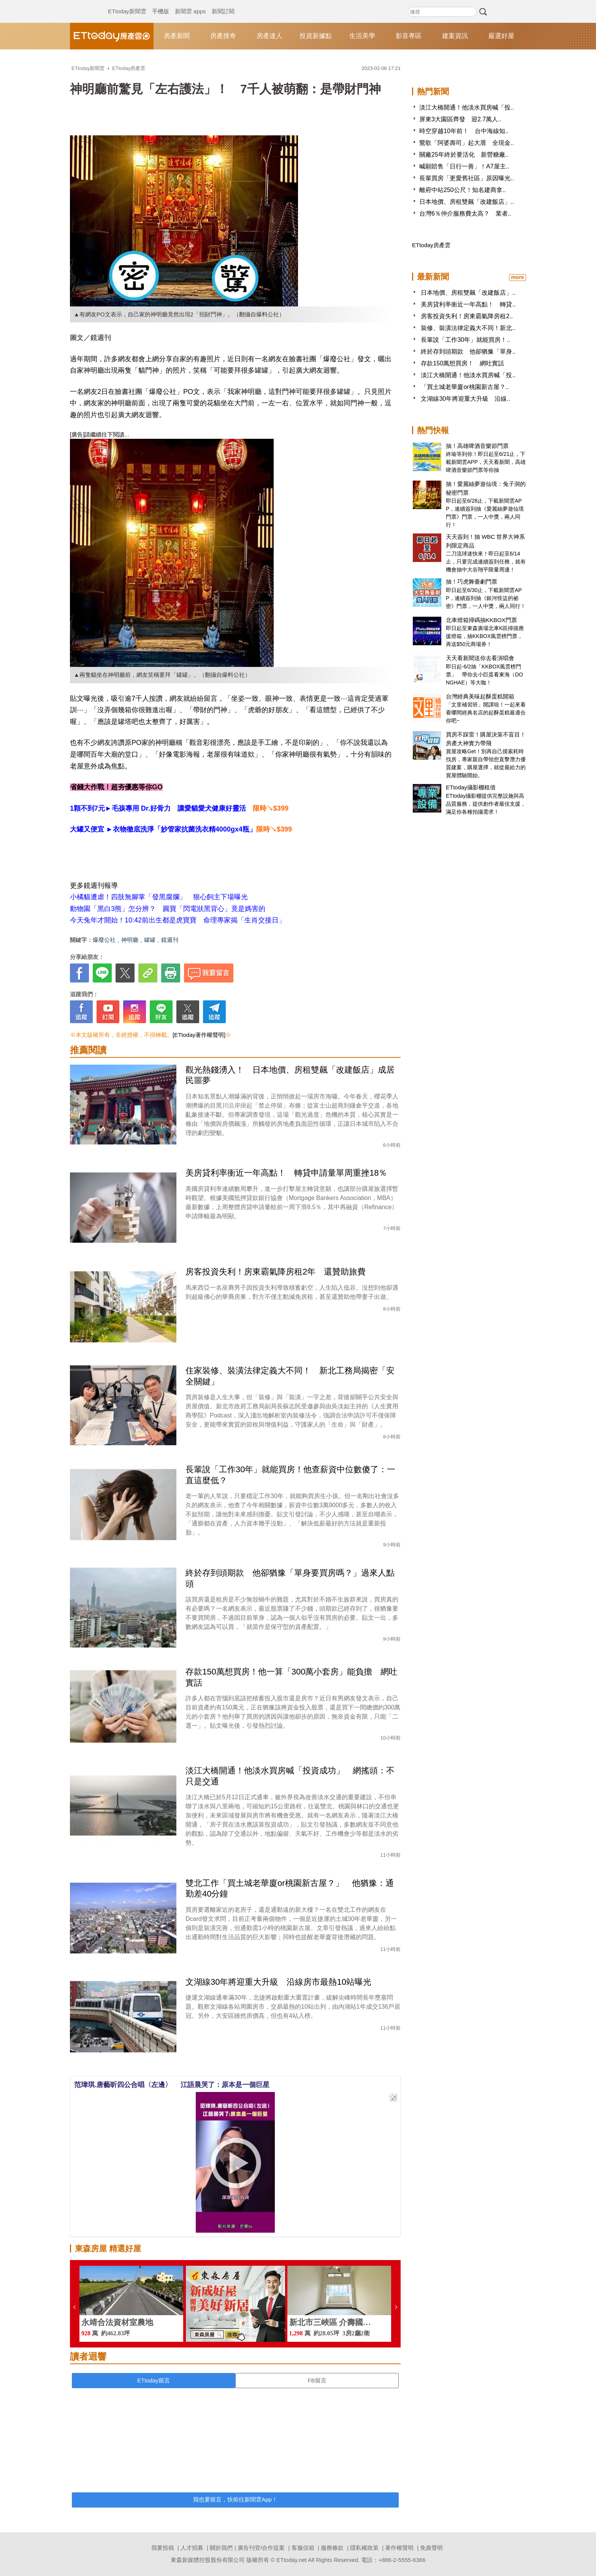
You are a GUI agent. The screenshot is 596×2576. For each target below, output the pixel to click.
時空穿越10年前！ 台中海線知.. (464, 131)
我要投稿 (162, 2547)
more (517, 277)
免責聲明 (431, 2547)
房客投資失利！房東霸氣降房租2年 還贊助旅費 (275, 1271)
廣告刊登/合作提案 (261, 2547)
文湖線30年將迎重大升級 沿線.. (465, 398)
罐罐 (149, 939)
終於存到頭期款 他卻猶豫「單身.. (468, 351)
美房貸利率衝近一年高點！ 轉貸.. (468, 304)
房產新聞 (177, 36)
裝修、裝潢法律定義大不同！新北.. (468, 328)
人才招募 (192, 2547)
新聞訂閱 (223, 4)
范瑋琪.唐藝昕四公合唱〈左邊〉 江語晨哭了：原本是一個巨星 (171, 2085)
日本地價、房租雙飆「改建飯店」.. (466, 201)
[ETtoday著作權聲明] (199, 1035)
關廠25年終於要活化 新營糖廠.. (464, 154)
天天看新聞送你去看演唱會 (480, 658)
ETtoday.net (291, 2560)
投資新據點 (316, 36)
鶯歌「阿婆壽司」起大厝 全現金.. (466, 143)
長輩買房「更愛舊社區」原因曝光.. (466, 178)
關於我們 (221, 2547)
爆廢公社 (104, 939)
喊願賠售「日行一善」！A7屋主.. (464, 166)
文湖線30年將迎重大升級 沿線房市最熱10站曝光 (278, 1982)
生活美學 (362, 36)
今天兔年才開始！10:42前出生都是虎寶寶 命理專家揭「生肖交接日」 (177, 920)
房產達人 (269, 36)
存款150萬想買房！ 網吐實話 (462, 363)
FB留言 (317, 2380)
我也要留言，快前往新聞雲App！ (235, 2499)
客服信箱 (303, 2547)
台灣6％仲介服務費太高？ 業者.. (465, 213)
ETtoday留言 (153, 2380)
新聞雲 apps (190, 4)
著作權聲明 (399, 2547)
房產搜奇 (223, 36)
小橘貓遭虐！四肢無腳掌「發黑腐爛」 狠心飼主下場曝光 (159, 897)
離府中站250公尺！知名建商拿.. (462, 190)
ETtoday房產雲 (112, 36)
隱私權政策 (364, 2547)
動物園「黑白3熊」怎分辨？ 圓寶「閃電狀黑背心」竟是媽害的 (167, 909)
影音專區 (409, 36)
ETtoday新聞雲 (127, 4)
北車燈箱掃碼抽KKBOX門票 (481, 620)
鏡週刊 (169, 939)
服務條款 (332, 2547)
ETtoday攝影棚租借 (471, 787)
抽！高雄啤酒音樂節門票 (477, 446)
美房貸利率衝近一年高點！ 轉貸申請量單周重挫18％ (286, 1173)
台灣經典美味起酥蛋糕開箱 (480, 696)
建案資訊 (455, 36)
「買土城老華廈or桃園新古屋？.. (465, 387)
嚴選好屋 (501, 36)
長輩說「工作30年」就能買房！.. (465, 339)
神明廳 (129, 939)
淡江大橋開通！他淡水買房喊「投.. (466, 107)
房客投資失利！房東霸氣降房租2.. (467, 316)
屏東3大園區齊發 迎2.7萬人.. (460, 119)
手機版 (160, 4)
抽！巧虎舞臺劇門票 (471, 581)
